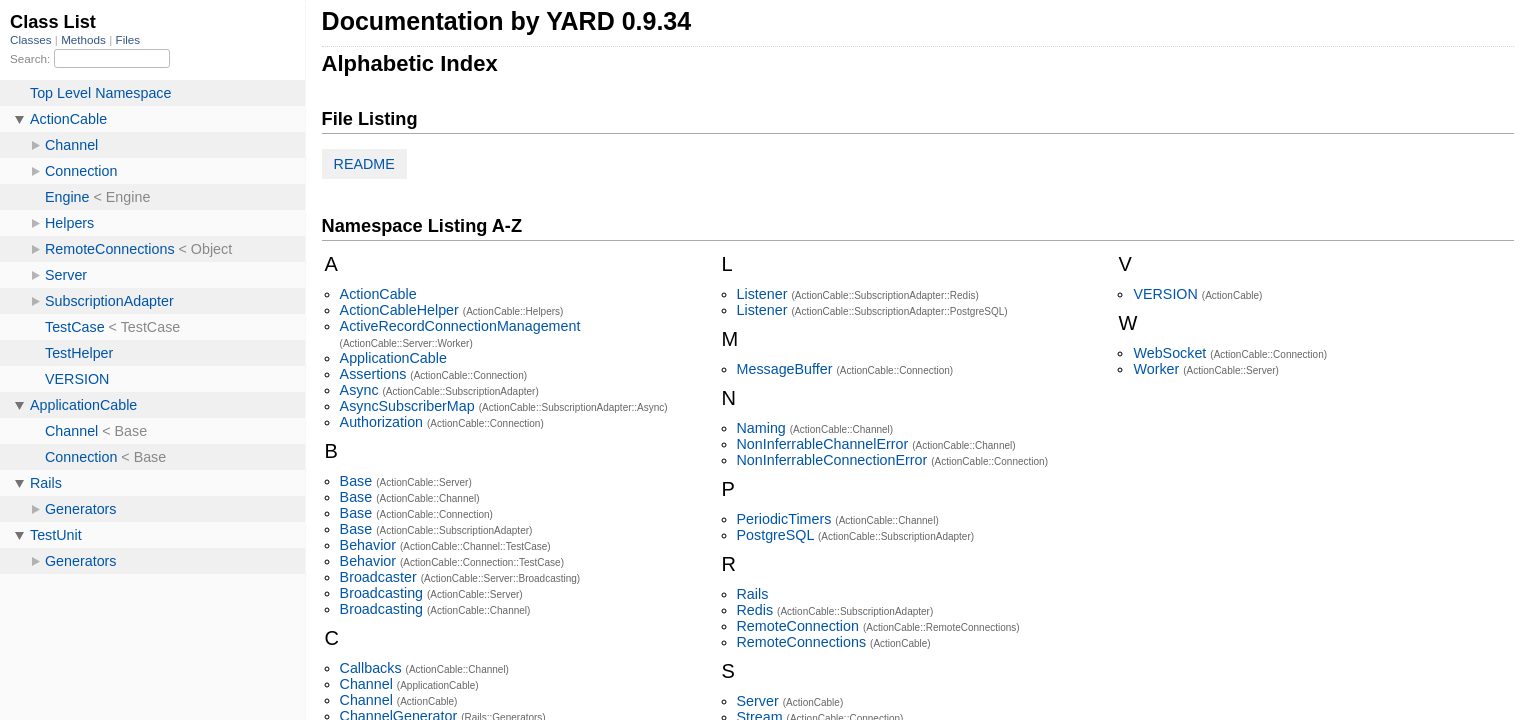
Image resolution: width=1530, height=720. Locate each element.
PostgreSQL (775, 535)
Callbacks (371, 668)
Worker (1156, 369)
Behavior (368, 545)
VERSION (1165, 294)
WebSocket (1169, 353)
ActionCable (378, 294)
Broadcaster (378, 577)
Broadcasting (381, 593)
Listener (762, 294)
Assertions (373, 374)
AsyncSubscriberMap (407, 406)
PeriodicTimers (784, 519)
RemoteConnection (798, 626)
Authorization (381, 422)
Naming (761, 428)
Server (758, 701)
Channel (366, 684)
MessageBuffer (785, 369)
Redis (755, 610)
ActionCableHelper (399, 310)
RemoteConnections (802, 642)
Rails (753, 594)
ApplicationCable (393, 358)
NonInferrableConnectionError (832, 460)
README (364, 164)
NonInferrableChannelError (823, 444)
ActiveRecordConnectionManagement (460, 326)
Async (359, 390)
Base (356, 481)
